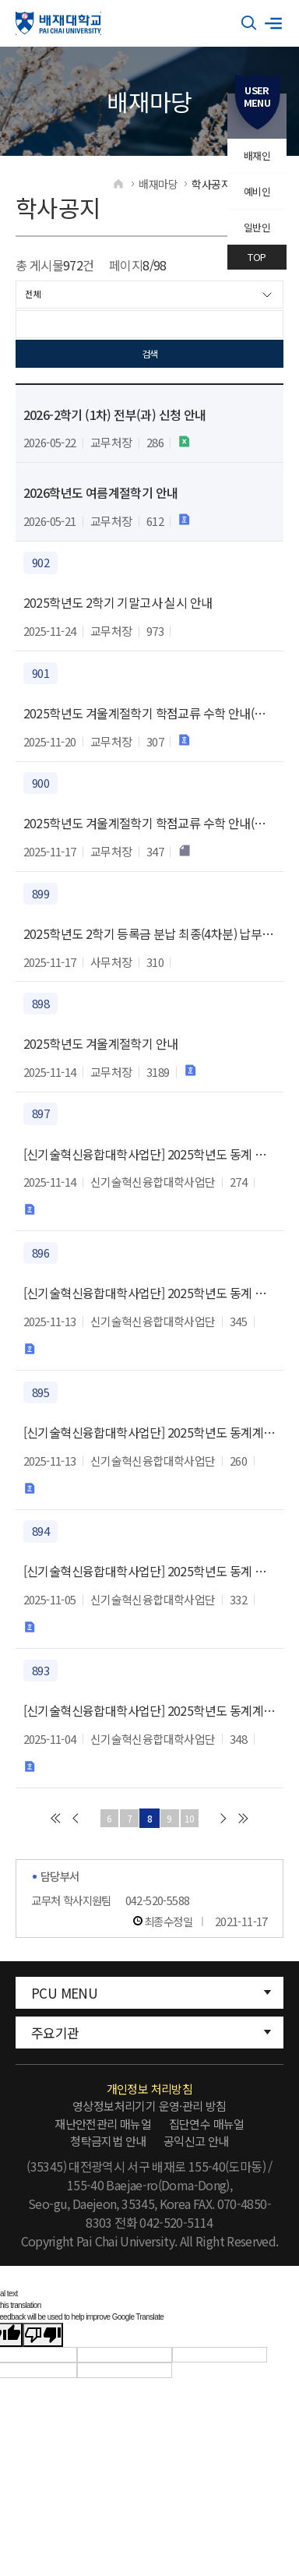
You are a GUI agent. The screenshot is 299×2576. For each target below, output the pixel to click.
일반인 (257, 227)
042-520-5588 (157, 1901)
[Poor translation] (43, 2336)
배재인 (257, 155)
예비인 (257, 191)
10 (192, 1819)
